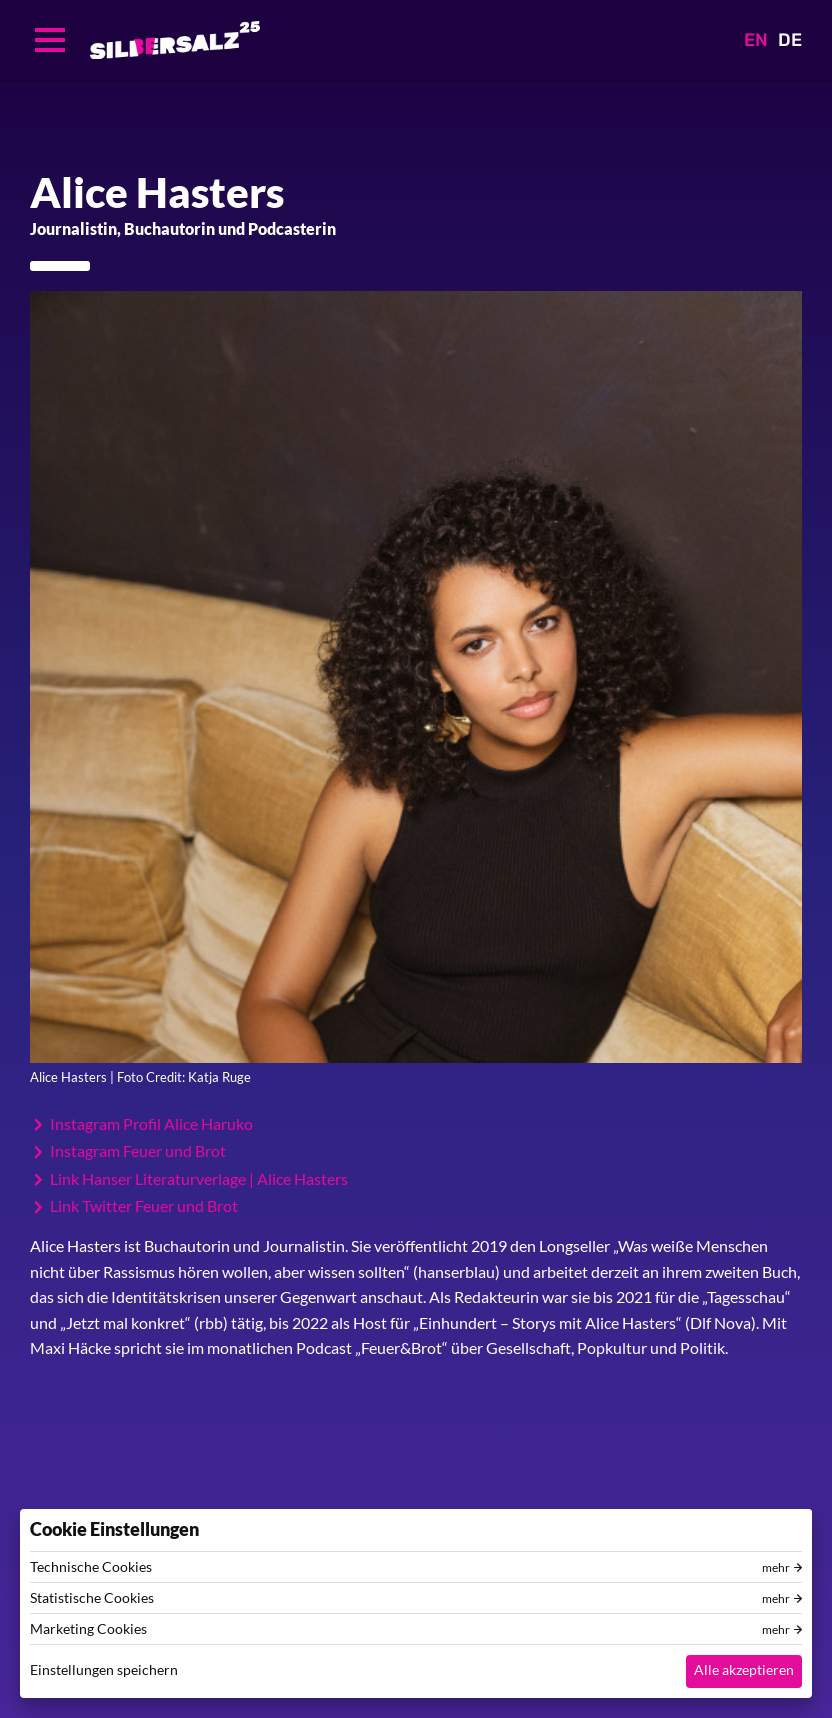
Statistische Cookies (92, 1598)
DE (790, 40)
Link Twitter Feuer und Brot (144, 1206)
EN (756, 40)
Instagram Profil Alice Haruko (151, 1124)
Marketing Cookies (88, 1629)
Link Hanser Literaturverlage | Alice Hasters (199, 1179)
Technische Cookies (91, 1567)
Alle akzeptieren (744, 1669)
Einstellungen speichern (104, 1669)
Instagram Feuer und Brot (138, 1151)
